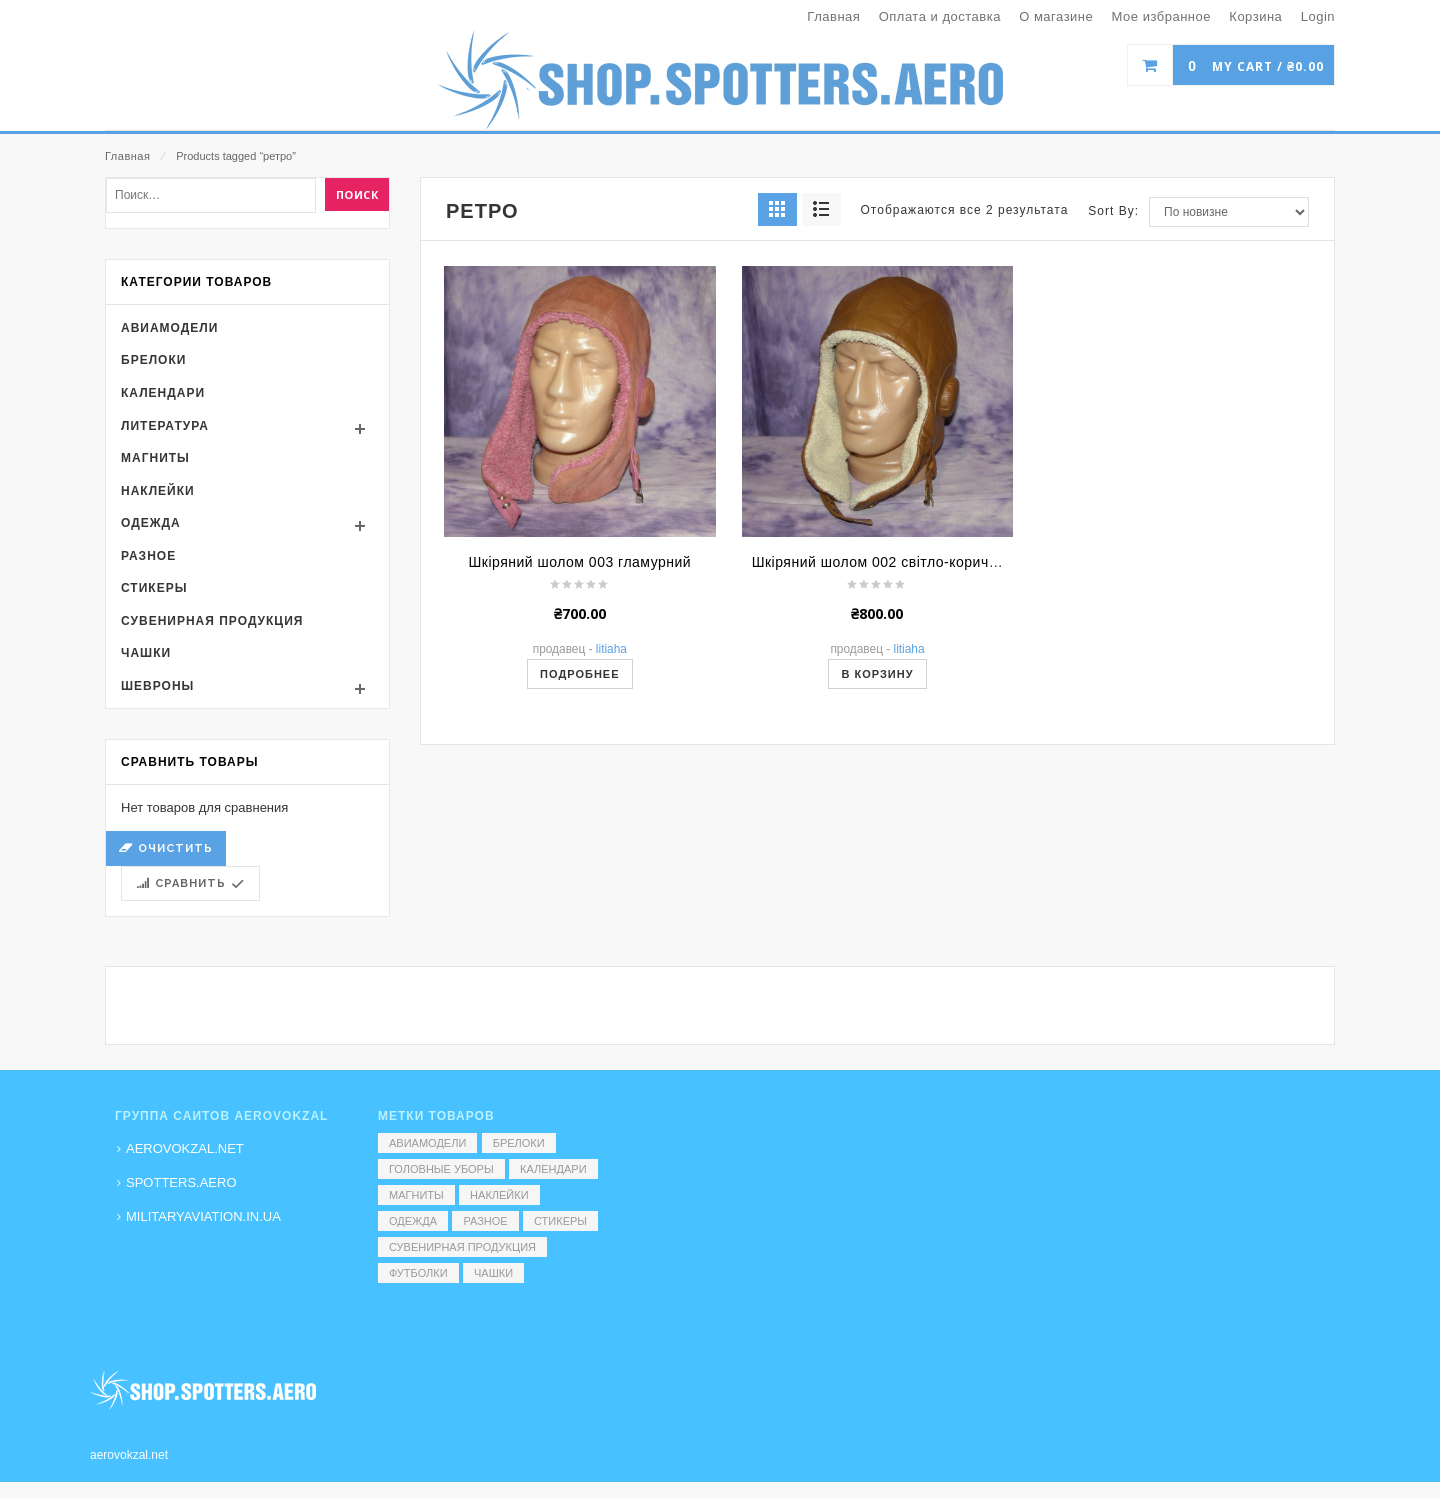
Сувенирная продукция (212, 810)
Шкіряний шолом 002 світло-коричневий (891, 751)
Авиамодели (169, 517)
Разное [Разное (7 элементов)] (485, 1221)
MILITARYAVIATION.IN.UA (203, 1216)
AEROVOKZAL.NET (185, 1148)
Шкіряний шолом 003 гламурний (579, 751)
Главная (127, 156)
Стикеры (154, 777)
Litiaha (611, 838)
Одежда (151, 712)
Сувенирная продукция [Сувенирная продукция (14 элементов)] (462, 1247)
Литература (165, 615)
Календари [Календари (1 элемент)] (553, 1169)
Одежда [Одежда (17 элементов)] (413, 1221)
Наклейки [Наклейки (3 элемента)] (499, 1195)
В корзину (877, 863)
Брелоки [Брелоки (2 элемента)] (519, 1143)
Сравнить (190, 1072)
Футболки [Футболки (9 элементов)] (418, 1273)
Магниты (155, 647)
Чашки (146, 843)
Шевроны (157, 875)
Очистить (175, 1037)
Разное (148, 745)
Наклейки (158, 680)
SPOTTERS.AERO (181, 1182)
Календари (163, 582)
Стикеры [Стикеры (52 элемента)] (560, 1221)
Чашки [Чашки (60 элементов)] (493, 1273)
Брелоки (153, 549)
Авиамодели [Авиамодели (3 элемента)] (427, 1143)
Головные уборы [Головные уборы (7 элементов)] (441, 1169)
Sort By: (1113, 400)
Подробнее (579, 863)
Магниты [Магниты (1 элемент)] (416, 1195)
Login (1318, 16)
